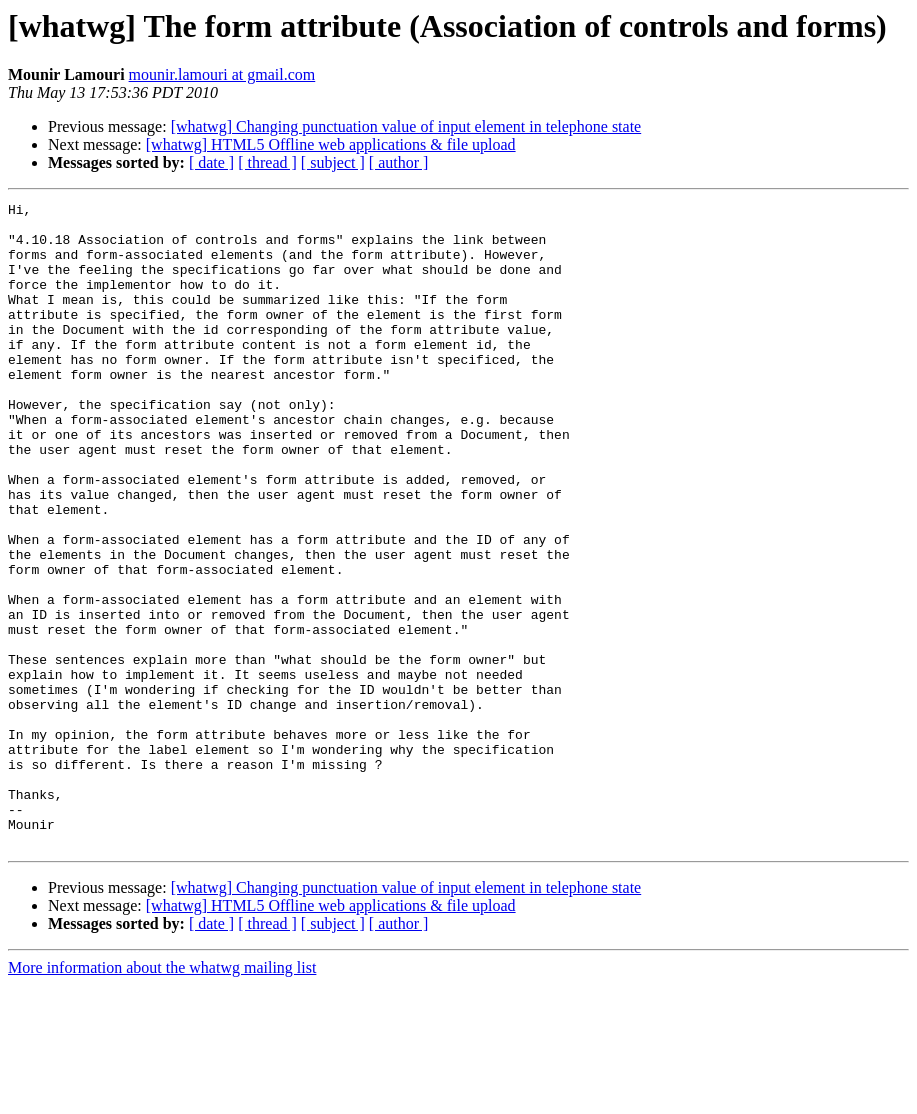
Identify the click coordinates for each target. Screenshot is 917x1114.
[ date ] (211, 162)
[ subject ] (333, 162)
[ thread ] (267, 162)
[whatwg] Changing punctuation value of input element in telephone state (406, 126)
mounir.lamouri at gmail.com (222, 74)
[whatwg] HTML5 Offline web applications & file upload (331, 144)
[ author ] (399, 162)
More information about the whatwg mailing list (162, 1096)
